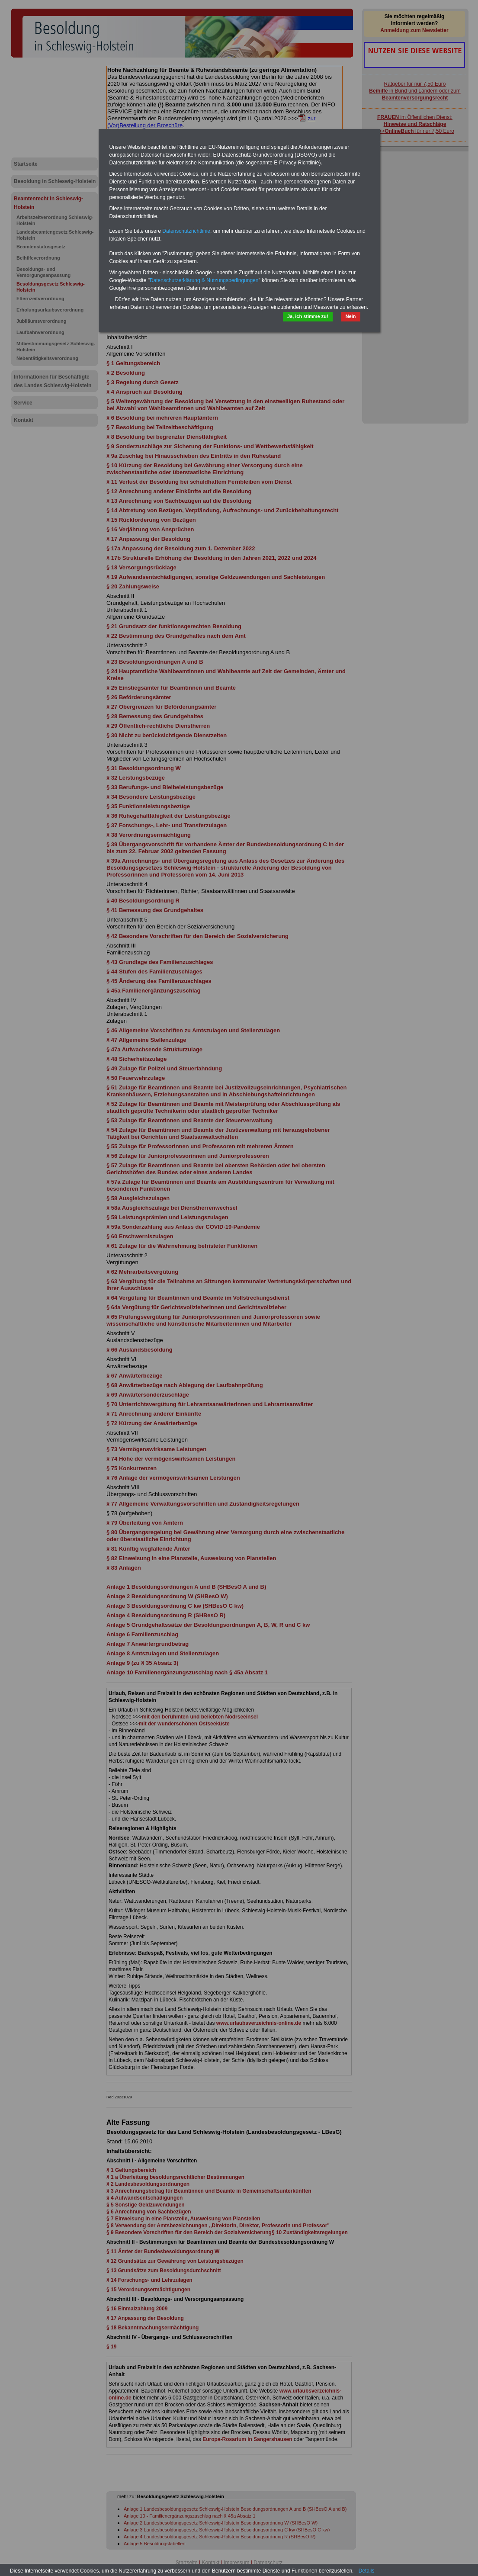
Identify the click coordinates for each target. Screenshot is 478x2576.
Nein (351, 316)
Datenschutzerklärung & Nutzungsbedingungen (204, 280)
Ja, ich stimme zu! (307, 316)
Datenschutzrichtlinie (186, 231)
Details (367, 2571)
